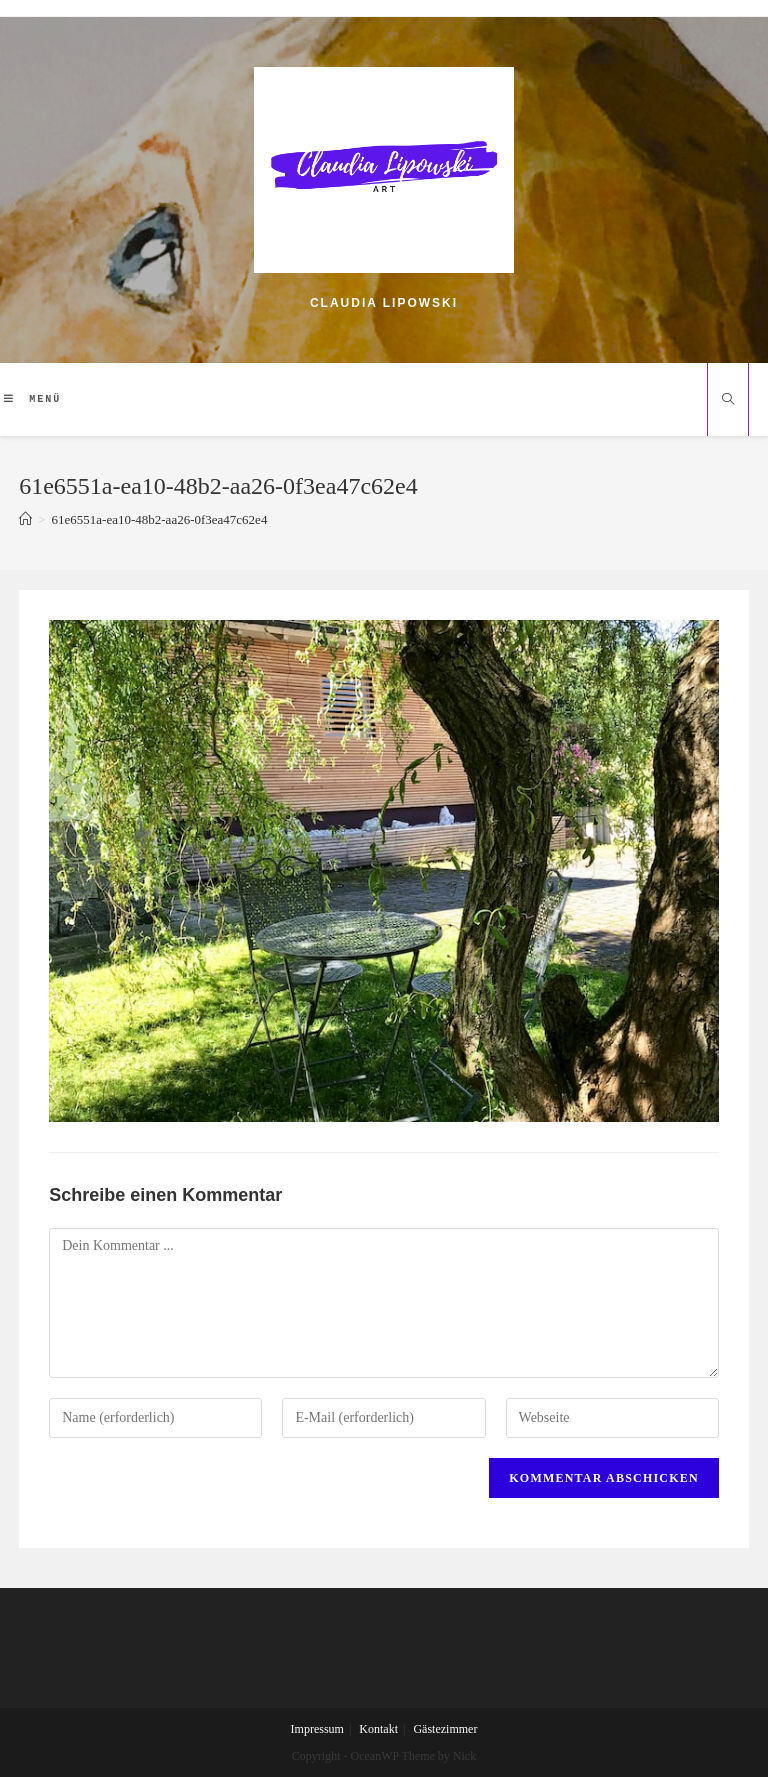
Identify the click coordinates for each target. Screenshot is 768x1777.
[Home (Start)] (25, 519)
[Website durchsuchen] (728, 401)
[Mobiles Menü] (32, 399)
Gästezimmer (445, 1729)
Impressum (317, 1729)
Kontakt (378, 1729)
